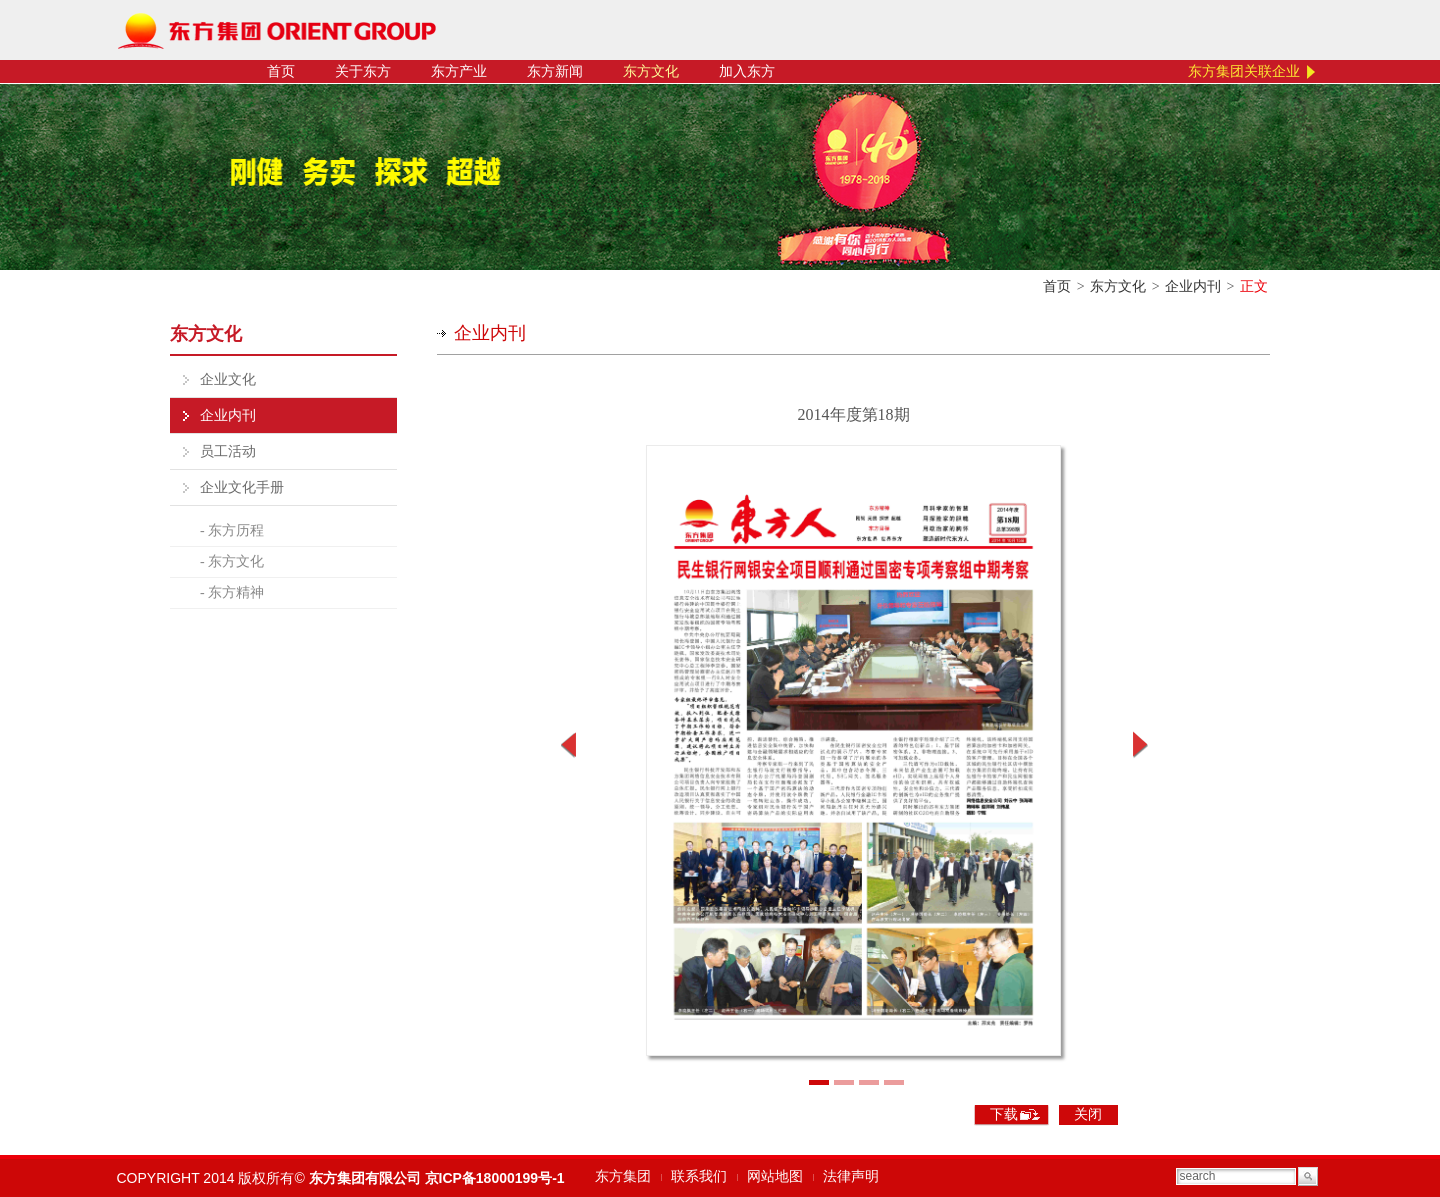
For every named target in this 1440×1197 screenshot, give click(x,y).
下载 (1004, 1114)
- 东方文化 (232, 561)
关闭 (1088, 1114)
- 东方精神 (232, 592)
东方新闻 (555, 71)
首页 (281, 71)
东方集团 (623, 1176)
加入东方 (747, 71)
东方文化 (651, 71)
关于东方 (363, 71)
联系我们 (699, 1176)
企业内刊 (1193, 286)
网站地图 (775, 1176)
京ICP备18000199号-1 (495, 1178)
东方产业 (459, 71)
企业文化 (228, 379)
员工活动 (228, 451)
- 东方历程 (232, 530)
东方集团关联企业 (1244, 71)
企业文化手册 (242, 487)
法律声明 (851, 1176)
